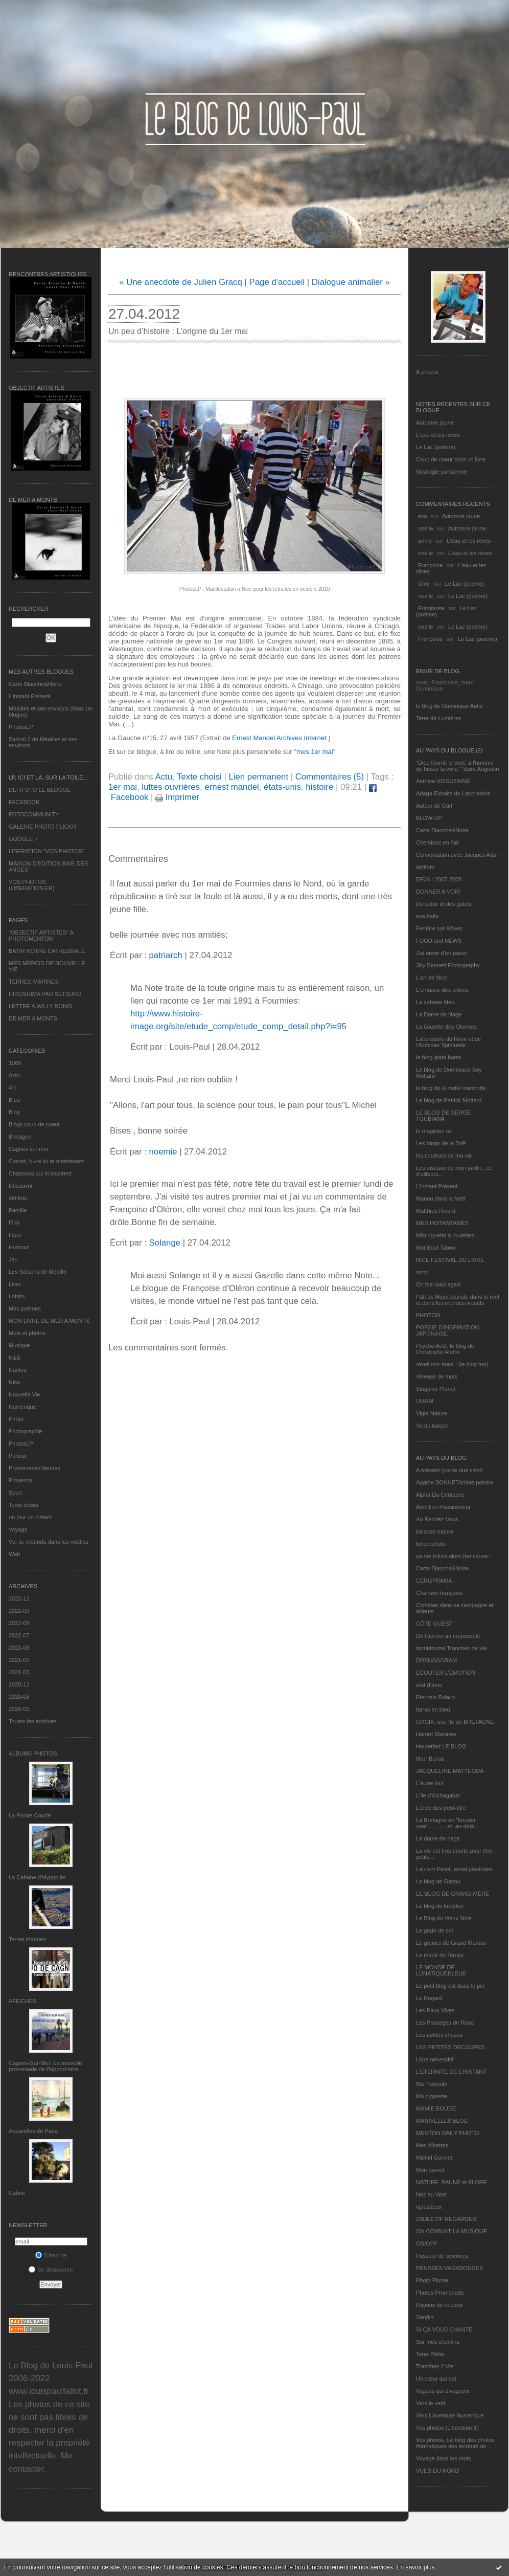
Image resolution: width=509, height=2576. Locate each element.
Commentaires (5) (329, 777)
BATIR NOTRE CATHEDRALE (47, 951)
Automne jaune (435, 422)
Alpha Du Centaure (440, 1495)
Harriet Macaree (436, 1734)
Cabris (17, 2193)
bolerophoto (431, 1544)
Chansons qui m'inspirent (40, 1173)
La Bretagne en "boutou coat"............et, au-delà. (445, 1823)
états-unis (282, 787)
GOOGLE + (23, 839)
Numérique (22, 1407)
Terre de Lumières (438, 718)
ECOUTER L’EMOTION (445, 1673)
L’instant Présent (29, 696)
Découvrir (21, 1186)
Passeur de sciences (442, 2256)
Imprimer (177, 797)
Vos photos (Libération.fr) (447, 2428)
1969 (15, 1063)
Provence (20, 1480)
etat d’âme (429, 1685)
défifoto (18, 1198)
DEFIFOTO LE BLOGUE (40, 790)
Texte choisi (23, 1505)
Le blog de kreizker (440, 1906)
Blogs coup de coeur (34, 1124)
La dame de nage (438, 1838)
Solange (164, 1243)
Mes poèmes (25, 1308)
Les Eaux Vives (435, 2010)
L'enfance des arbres (442, 990)
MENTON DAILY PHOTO (447, 2133)
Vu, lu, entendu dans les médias (48, 1542)
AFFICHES (22, 2001)
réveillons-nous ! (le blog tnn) (452, 1364)
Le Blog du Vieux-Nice (444, 1918)
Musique (19, 1345)
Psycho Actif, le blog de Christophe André (445, 1349)
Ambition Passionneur (443, 1507)
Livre (15, 1284)
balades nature (434, 1531)
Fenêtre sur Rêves (439, 928)
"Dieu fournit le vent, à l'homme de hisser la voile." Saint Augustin (457, 766)
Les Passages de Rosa (445, 2022)
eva (422, 516)
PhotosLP (21, 727)
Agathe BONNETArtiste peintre (454, 1482)
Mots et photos (27, 1333)
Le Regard (429, 1998)
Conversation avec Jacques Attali (457, 855)
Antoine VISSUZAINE (443, 781)
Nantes (18, 1370)
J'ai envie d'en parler (441, 953)
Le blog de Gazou (438, 1881)
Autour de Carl (434, 806)
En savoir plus (415, 2567)
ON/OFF (426, 2243)
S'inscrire (51, 2255)
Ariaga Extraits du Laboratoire (453, 793)
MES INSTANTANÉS (442, 1223)
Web (14, 1554)
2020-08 (19, 1697)
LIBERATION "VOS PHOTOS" (46, 851)
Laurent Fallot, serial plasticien (454, 1869)
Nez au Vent (431, 2194)
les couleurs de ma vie (444, 1155)
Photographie (25, 1431)
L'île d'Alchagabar (438, 1795)
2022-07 (19, 1635)
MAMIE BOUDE (436, 2108)
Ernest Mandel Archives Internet (280, 738)
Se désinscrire (51, 2270)
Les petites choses (439, 2035)
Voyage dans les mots (443, 2458)
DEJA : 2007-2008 (438, 879)
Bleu (14, 1100)
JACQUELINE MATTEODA (449, 1771)
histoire (319, 787)
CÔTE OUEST (434, 1623)
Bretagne (20, 1137)
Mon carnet (430, 2170)
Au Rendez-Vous (437, 1519)
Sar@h (424, 2317)
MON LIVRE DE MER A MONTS (49, 1321)
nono (422, 1272)
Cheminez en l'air (437, 842)
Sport (15, 1493)
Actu (14, 1075)
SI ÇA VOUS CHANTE (444, 2329)
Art (12, 1087)
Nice (14, 1382)
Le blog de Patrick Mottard (448, 1100)
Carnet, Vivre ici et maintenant (46, 1161)
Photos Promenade (440, 2293)
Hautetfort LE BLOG (441, 1746)
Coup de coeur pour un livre (450, 459)
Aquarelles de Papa (33, 2131)
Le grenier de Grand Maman (451, 1943)
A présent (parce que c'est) (449, 1470)
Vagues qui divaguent (443, 2391)
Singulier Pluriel (435, 1389)
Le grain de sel (434, 1930)
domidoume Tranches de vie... (453, 1648)
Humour (19, 1247)
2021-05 (19, 1660)
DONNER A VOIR (438, 892)
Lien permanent (258, 777)
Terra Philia (430, 2354)
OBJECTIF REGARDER (446, 2219)
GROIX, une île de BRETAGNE (455, 1722)
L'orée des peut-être (441, 1808)
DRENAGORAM (436, 1660)
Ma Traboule (431, 2084)
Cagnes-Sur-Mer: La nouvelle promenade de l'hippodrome (45, 2066)
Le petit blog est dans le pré (450, 1986)
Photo (16, 1419)
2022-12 (19, 1598)
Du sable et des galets (444, 904)
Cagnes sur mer (29, 1149)
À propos (427, 372)
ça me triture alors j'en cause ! (453, 1556)
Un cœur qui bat (436, 2378)
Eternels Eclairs (435, 1697)
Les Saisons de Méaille (37, 1272)
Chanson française (439, 1593)
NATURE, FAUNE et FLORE (451, 2182)
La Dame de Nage (438, 1014)
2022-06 (19, 1648)
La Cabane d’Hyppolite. (38, 1877)
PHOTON (428, 1315)
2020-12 (19, 1684)
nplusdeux (429, 2207)
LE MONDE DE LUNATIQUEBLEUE (441, 1970)
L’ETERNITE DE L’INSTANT (451, 2072)
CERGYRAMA (434, 1581)
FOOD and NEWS (438, 941)
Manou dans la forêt (441, 1198)
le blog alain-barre (438, 1057)
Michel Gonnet (434, 2158)
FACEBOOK (24, 802)
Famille (18, 1210)
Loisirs (17, 1296)
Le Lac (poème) (435, 447)
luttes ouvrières (171, 787)
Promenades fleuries (34, 1468)
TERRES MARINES (34, 982)
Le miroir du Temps (440, 1955)
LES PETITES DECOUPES (450, 2047)
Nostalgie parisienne (441, 472)
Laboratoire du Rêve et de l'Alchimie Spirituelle (448, 1042)
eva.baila (427, 916)
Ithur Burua (430, 1759)
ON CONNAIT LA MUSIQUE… (454, 2231)
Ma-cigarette (431, 2096)
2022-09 (19, 1611)
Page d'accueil (277, 282)
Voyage (18, 1529)
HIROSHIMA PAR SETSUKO (45, 994)
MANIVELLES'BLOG (442, 2121)
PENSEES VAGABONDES (449, 2268)
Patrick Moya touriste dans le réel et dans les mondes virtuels (457, 1300)
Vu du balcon (432, 1426)
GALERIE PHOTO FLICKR (42, 827)
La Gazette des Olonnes (446, 1027)
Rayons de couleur (439, 2305)
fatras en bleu (433, 1709)
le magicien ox (434, 1131)
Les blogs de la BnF (441, 1143)
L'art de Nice (431, 977)
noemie (163, 1152)
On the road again (438, 1284)
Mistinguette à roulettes (445, 1235)
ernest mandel (231, 787)
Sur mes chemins (437, 2342)
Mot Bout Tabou (435, 1248)
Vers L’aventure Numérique (450, 2415)
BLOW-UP (429, 818)
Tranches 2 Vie (434, 2366)
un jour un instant (30, 1517)
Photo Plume (432, 2280)
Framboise (431, 608)
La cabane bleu (435, 1002)
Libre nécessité (435, 2059)
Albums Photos (33, 1753)
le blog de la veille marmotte (451, 1088)
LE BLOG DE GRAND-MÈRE (453, 1894)
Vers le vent (430, 2403)
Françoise (430, 565)
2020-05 (19, 1709)
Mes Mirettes (432, 2145)
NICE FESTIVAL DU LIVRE (450, 1260)
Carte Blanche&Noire (35, 684)
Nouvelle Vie (24, 1394)
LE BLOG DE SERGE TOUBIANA (443, 1115)
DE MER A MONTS (33, 1018)
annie (425, 541)
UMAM (424, 1401)
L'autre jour (430, 1783)
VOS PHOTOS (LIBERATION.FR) (32, 885)
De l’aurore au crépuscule (448, 1636)
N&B (14, 1357)
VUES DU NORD (437, 2471)
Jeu (13, 1259)
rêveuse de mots (436, 1376)
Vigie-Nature (431, 1413)
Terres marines (27, 1939)
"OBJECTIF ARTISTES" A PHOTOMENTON (41, 935)
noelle (425, 528)
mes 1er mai (314, 752)
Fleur (15, 1235)
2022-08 (19, 1623)
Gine (424, 584)
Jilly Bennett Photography (448, 965)
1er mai (122, 787)
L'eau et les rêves (438, 435)
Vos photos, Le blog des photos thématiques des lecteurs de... (455, 2443)
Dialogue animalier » (351, 282)
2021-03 (19, 1672)
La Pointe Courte (30, 1815)
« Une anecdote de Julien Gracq (180, 282)
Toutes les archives (33, 1721)
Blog (14, 1112)
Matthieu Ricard (435, 1211)
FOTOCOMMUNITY (34, 814)
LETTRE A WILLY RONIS (40, 1006)
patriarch (165, 955)
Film (14, 1222)
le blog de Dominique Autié (449, 706)
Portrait (18, 1456)
